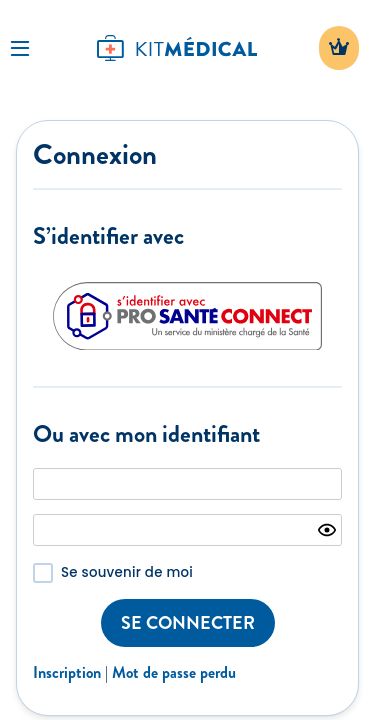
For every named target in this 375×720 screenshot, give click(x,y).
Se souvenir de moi (127, 572)
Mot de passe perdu (174, 672)
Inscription (67, 672)
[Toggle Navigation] (20, 48)
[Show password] (327, 530)
